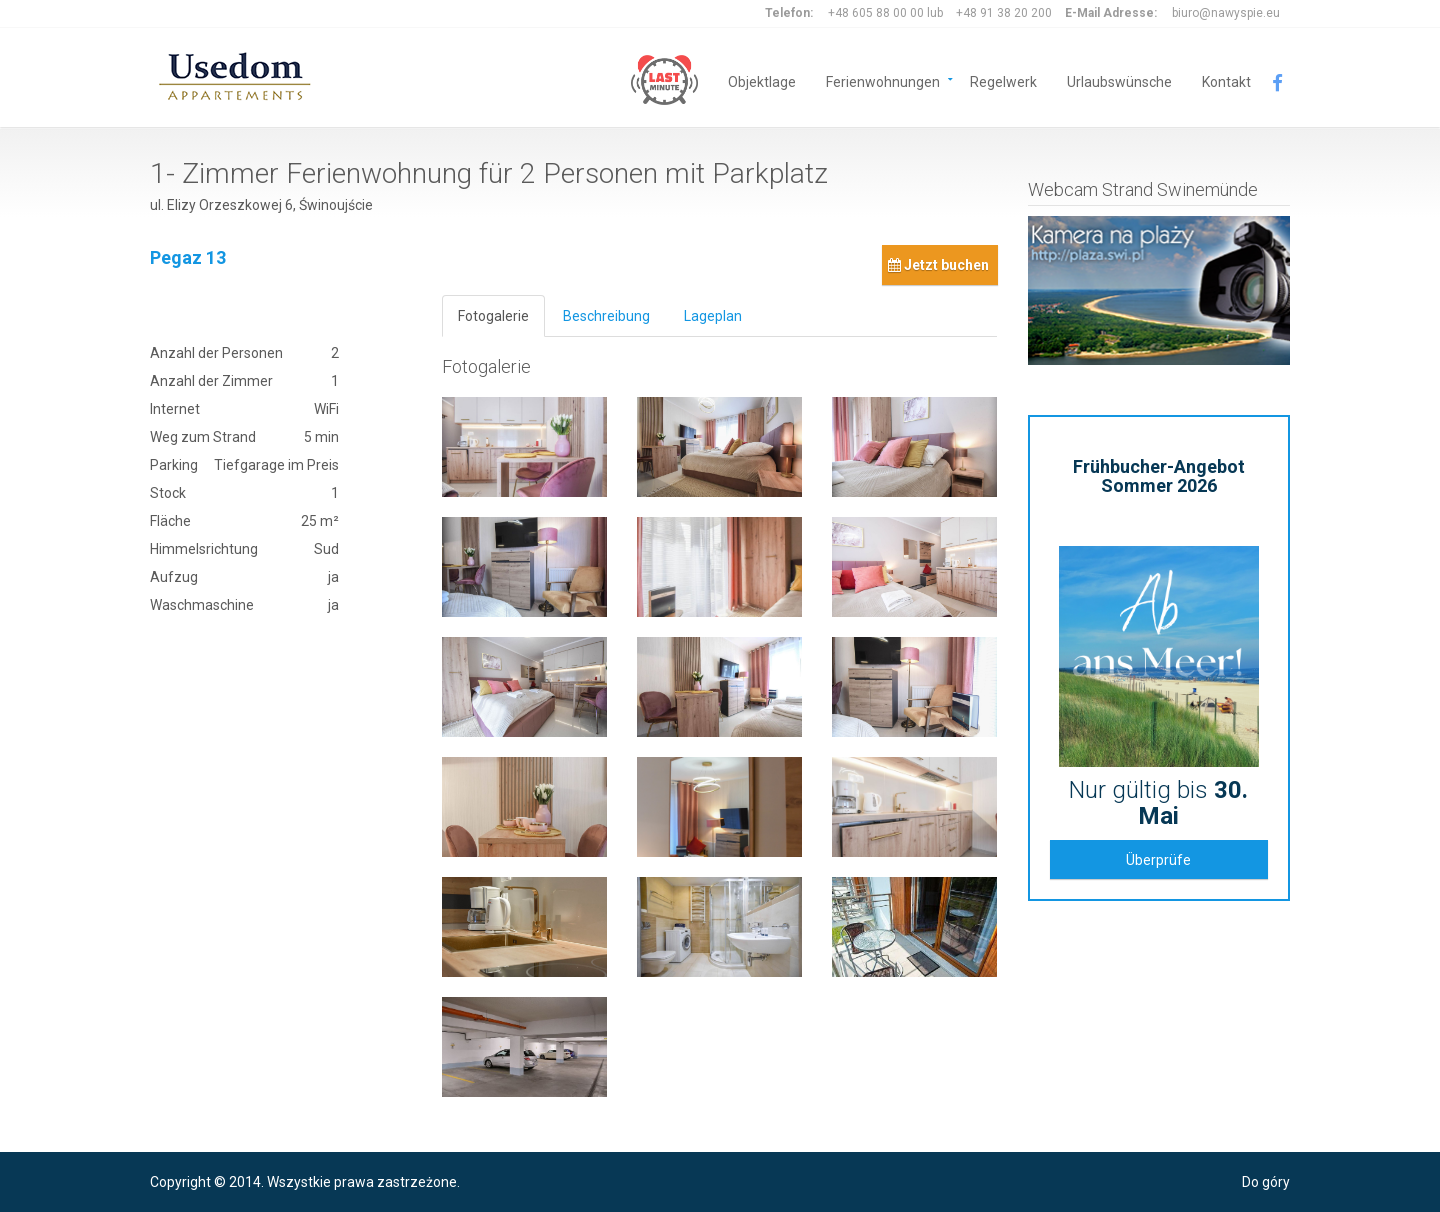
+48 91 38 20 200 (1004, 13)
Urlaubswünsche (1119, 80)
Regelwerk (1003, 80)
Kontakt (1226, 80)
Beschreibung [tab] (606, 316)
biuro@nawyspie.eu (1226, 13)
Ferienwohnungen (883, 80)
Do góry (1266, 1182)
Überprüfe (1158, 860)
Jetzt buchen (938, 265)
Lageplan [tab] (713, 316)
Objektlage (762, 80)
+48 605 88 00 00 (876, 13)
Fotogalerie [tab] (493, 316)
